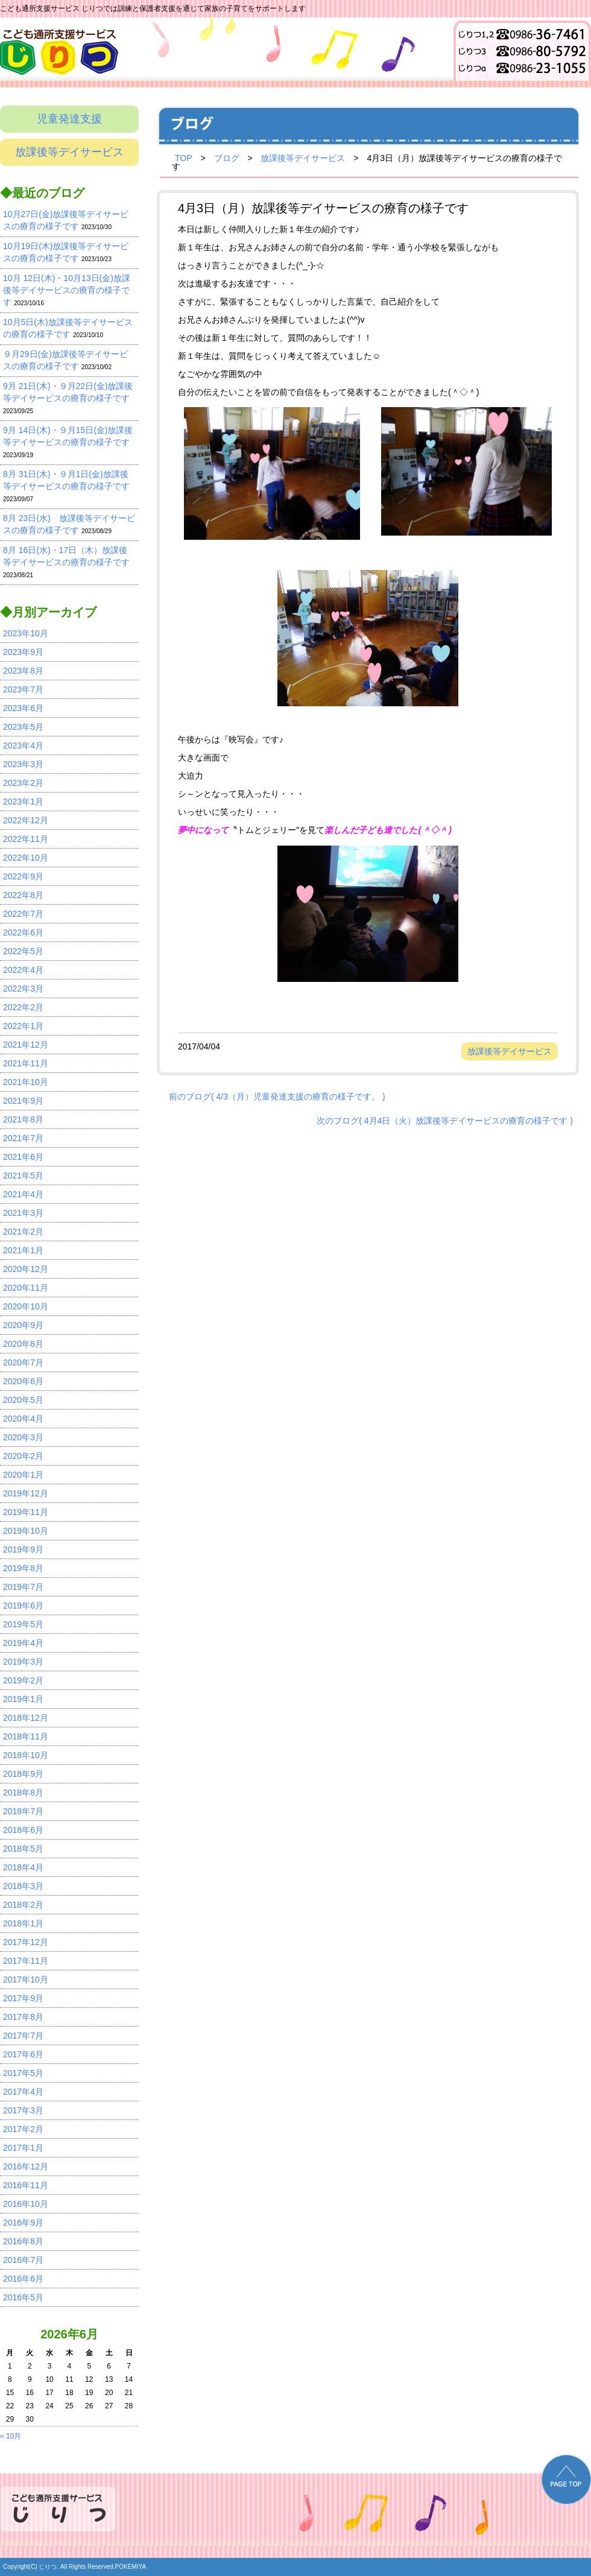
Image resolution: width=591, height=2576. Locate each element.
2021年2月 (23, 1231)
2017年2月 (23, 2129)
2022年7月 (23, 914)
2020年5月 (23, 1400)
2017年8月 (23, 2017)
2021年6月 (23, 1157)
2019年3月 (23, 1661)
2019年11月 (25, 1512)
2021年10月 (25, 1082)
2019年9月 (23, 1549)
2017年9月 (23, 1998)
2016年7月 (23, 2260)
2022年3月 (23, 988)
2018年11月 (25, 1736)
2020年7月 (23, 1362)
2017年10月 (25, 1979)
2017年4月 (23, 2092)
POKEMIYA (131, 2566)
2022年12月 (25, 820)
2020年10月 (25, 1306)
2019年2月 (23, 1680)
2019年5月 (23, 1624)
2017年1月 (23, 2148)
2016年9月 (23, 2222)
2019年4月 (23, 1643)
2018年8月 (23, 1792)
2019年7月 (23, 1587)
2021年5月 (23, 1175)
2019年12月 (25, 1493)
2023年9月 (23, 652)
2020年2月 (23, 1456)
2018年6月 (23, 1830)
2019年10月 (25, 1531)
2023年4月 (23, 745)
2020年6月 (23, 1381)
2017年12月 (25, 1942)
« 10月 (10, 2436)
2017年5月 (23, 2073)
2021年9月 (23, 1101)
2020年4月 (23, 1418)
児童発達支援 (69, 119)
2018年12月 (25, 1718)
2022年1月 (23, 1026)
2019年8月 (23, 1568)
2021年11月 (25, 1063)
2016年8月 (23, 2241)
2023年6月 (23, 708)
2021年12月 (25, 1044)
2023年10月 (25, 633)
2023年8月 (23, 671)
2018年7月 (23, 1811)
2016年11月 (25, 2185)
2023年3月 (23, 764)
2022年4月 (23, 970)
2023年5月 (23, 727)
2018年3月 (23, 1886)
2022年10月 (25, 857)
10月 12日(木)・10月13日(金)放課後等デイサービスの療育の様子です (66, 290)
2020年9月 (23, 1325)
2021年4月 (23, 1194)
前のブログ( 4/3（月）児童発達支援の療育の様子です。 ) (277, 1096)
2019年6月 (23, 1605)
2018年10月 (25, 1755)
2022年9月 (23, 876)
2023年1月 (23, 801)
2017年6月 (23, 2054)
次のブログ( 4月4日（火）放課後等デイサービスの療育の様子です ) (445, 1120)
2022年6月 (23, 932)
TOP (183, 158)
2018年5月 (23, 1848)
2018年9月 (23, 1774)
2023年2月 (23, 783)
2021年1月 (23, 1250)
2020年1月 (23, 1474)
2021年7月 (23, 1138)
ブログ (226, 158)
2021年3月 (23, 1213)
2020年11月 (25, 1288)
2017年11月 (25, 1961)
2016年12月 (25, 2166)
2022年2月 (23, 1007)
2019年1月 (23, 1699)
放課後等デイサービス (69, 152)
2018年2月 (23, 1905)
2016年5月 (23, 2297)
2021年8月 (23, 1119)
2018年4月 (23, 1867)
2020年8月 (23, 1344)
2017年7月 (23, 2035)
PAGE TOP (566, 2479)
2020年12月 (25, 1269)
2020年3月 (23, 1437)
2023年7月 (23, 689)
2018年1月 (23, 1923)
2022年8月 (23, 895)
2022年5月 (23, 951)
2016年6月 (23, 2278)
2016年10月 (25, 2204)
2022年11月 (25, 839)
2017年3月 (23, 2110)
